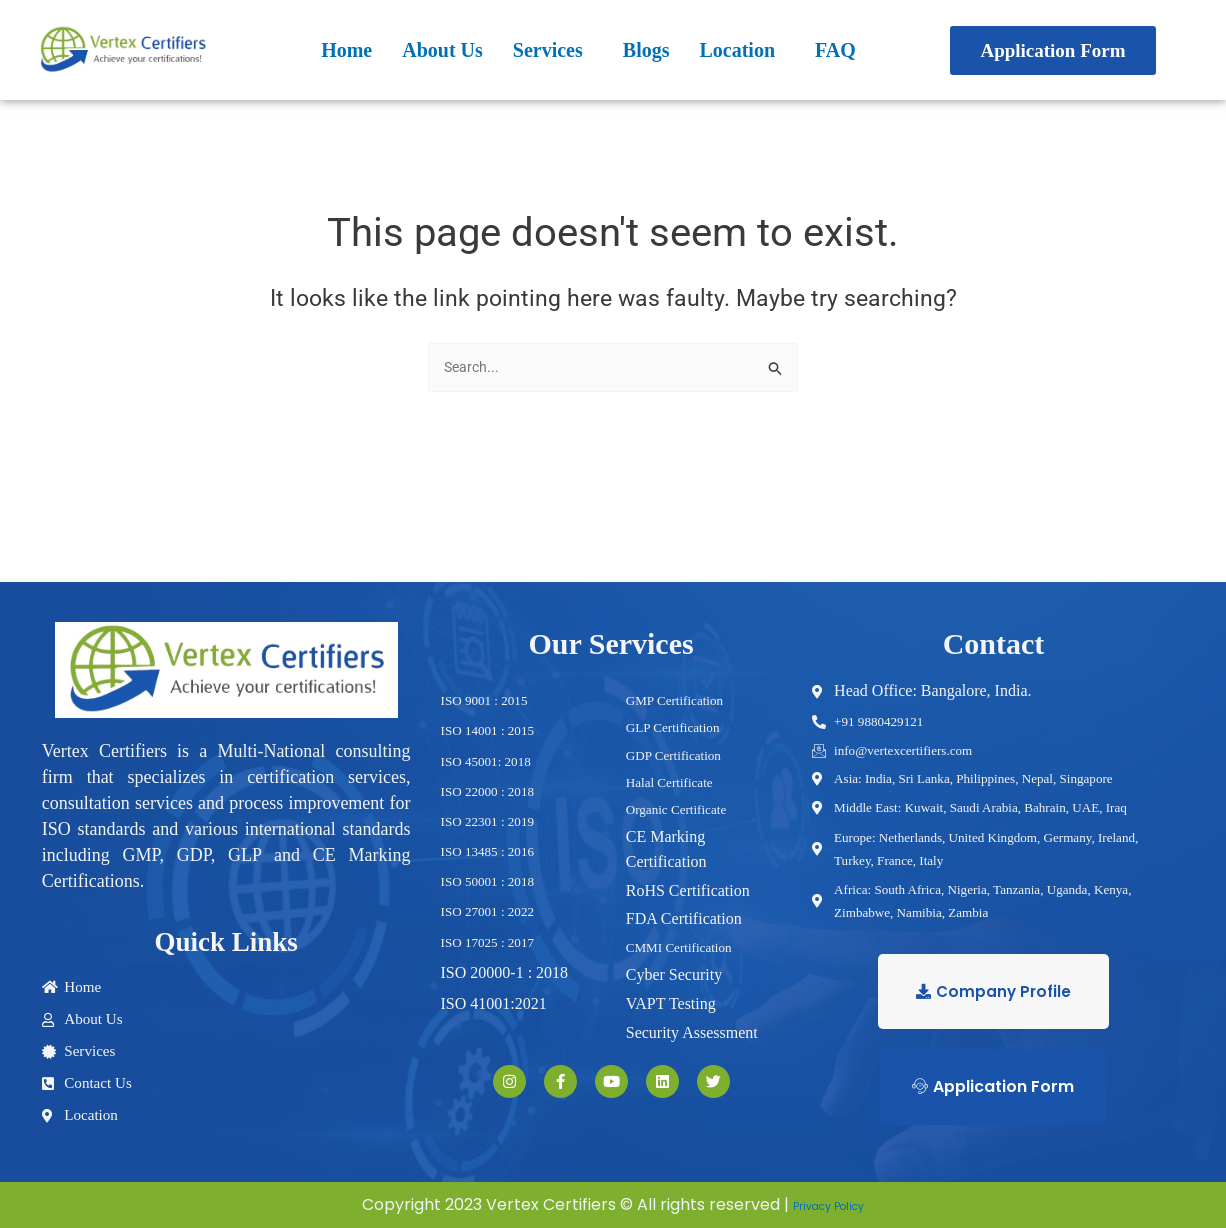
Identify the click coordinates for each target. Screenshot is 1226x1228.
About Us (442, 50)
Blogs (646, 50)
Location (737, 50)
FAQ (835, 50)
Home (346, 50)
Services (548, 50)
